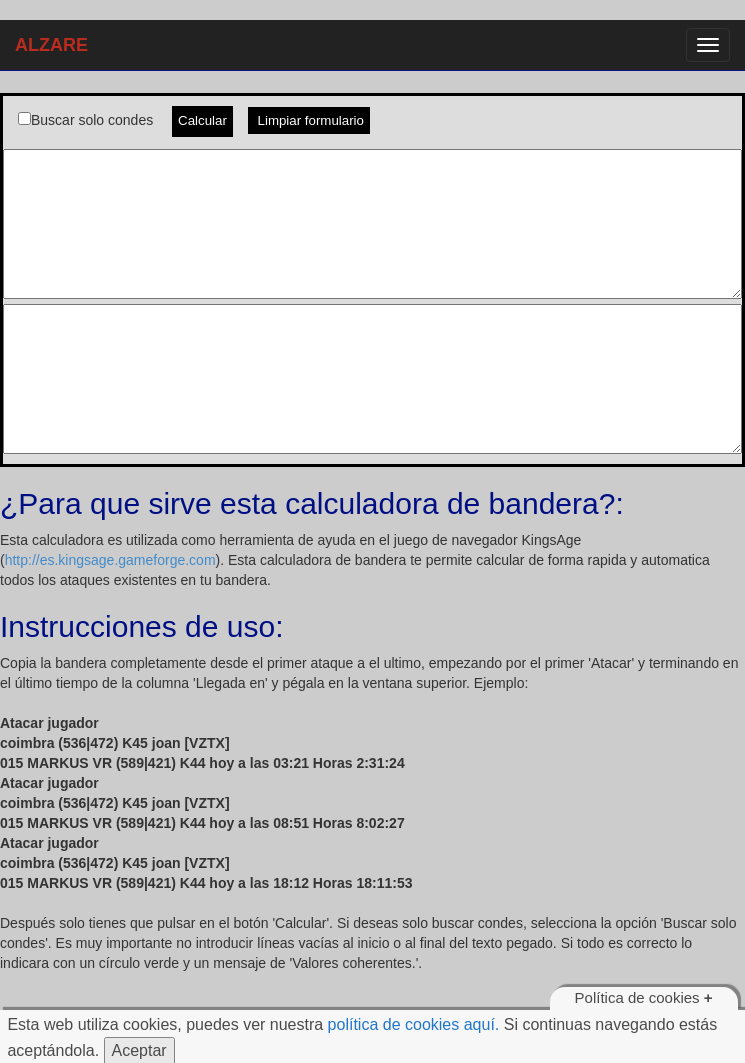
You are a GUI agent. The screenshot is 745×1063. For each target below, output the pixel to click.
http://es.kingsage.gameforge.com (110, 560)
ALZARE (51, 45)
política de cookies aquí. (414, 1024)
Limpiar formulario (309, 120)
